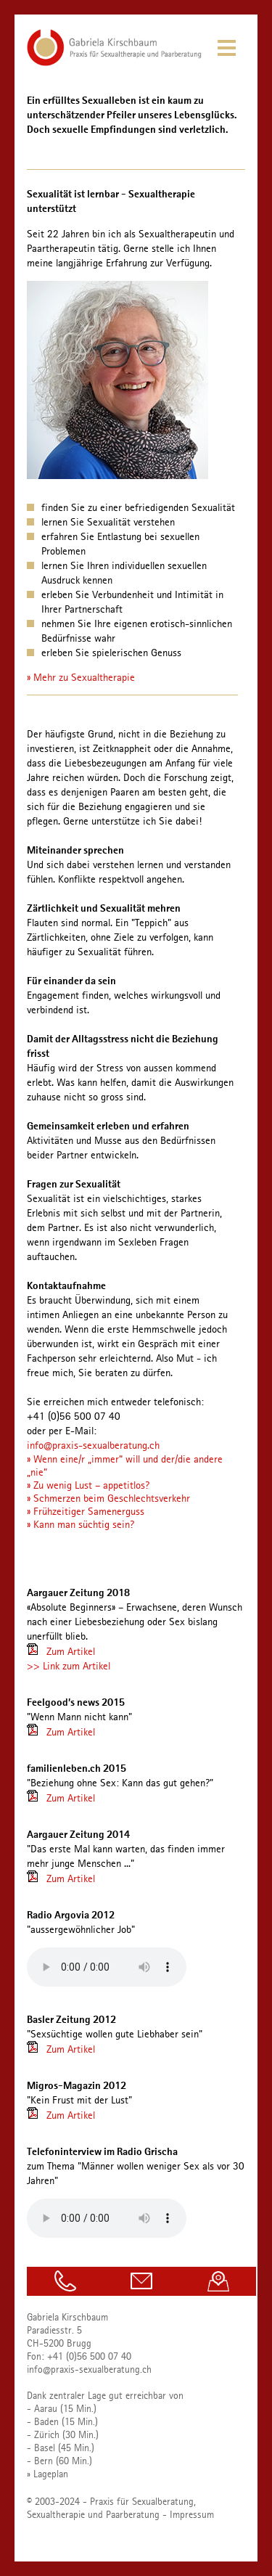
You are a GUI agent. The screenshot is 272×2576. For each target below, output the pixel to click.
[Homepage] (114, 62)
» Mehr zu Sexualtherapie (81, 677)
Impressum (192, 2514)
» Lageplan (47, 2473)
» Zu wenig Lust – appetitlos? (88, 1485)
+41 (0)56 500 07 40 (89, 2356)
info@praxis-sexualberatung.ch (93, 1445)
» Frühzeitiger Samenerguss (85, 1511)
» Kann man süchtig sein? (80, 1524)
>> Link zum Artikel (68, 1666)
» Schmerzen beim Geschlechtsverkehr (108, 1498)
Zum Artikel (70, 1651)
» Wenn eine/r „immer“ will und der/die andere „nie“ (125, 1465)
